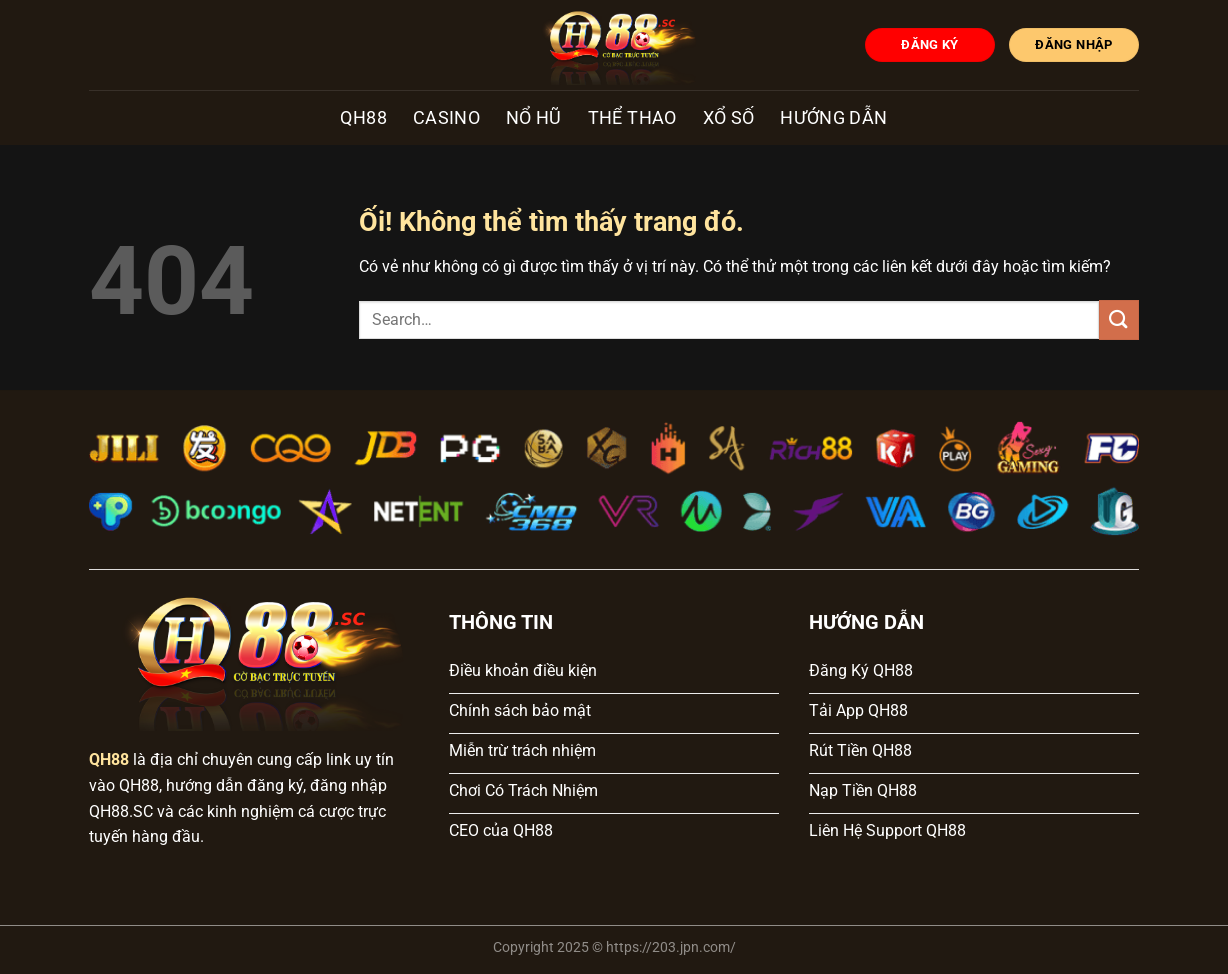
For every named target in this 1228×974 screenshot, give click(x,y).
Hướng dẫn (833, 118)
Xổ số (729, 118)
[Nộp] (1119, 319)
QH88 (363, 118)
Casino (446, 118)
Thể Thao (632, 118)
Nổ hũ (534, 118)
